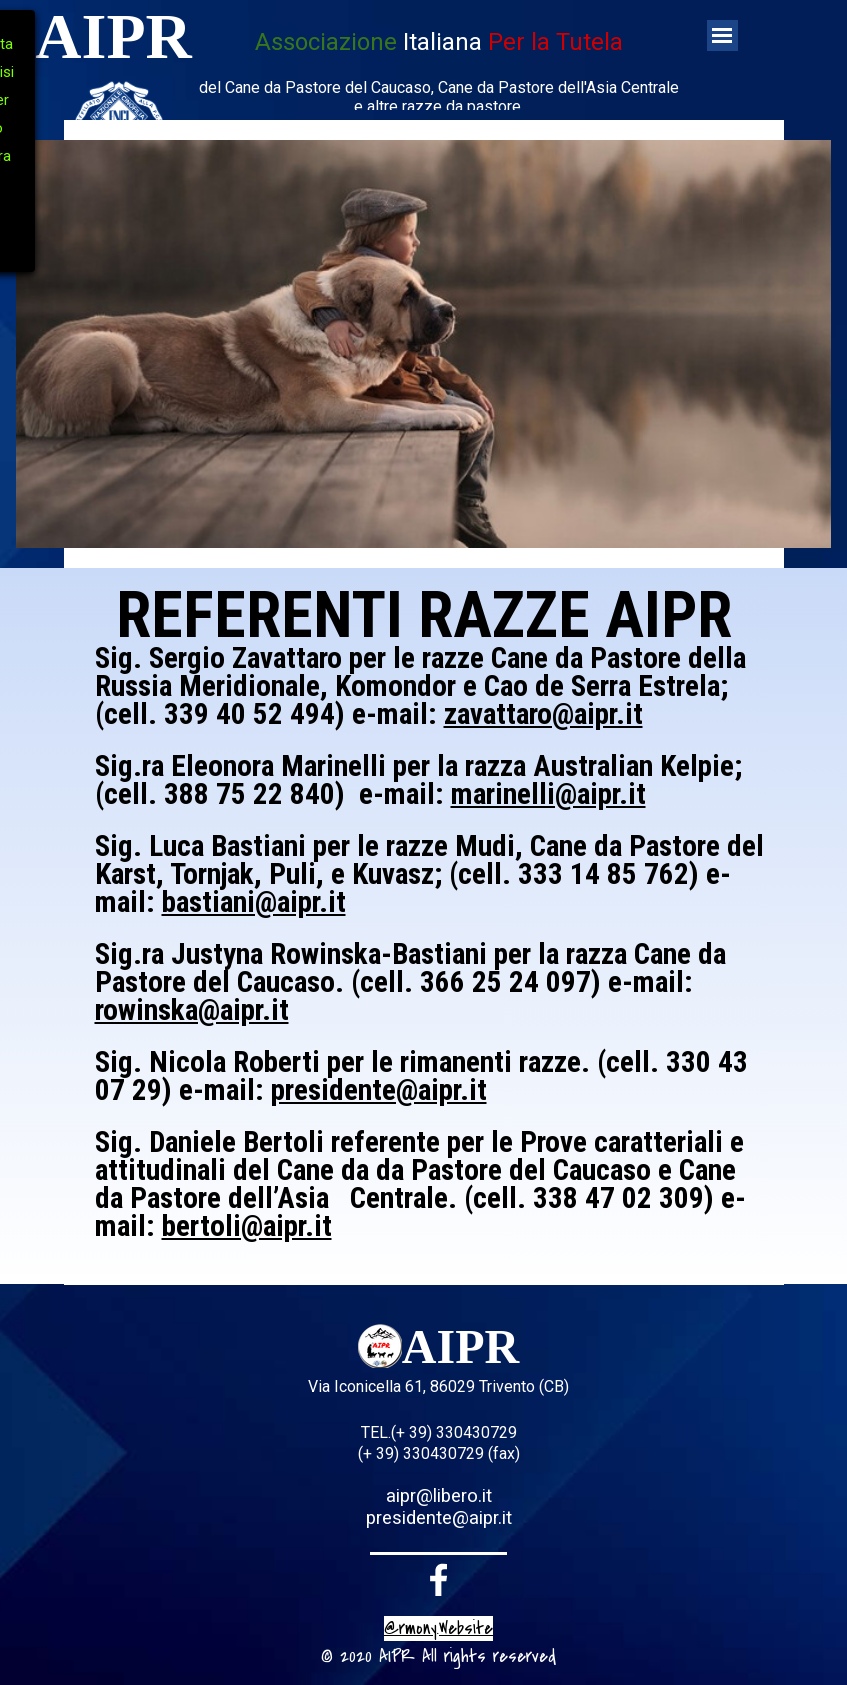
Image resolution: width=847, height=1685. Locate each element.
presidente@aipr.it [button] (379, 1090)
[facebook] (439, 1580)
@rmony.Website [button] (438, 1628)
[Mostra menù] (722, 35)
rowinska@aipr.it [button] (192, 1010)
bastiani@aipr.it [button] (254, 902)
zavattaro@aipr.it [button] (543, 714)
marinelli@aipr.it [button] (548, 794)
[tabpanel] (439, 72)
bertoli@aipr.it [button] (247, 1226)
